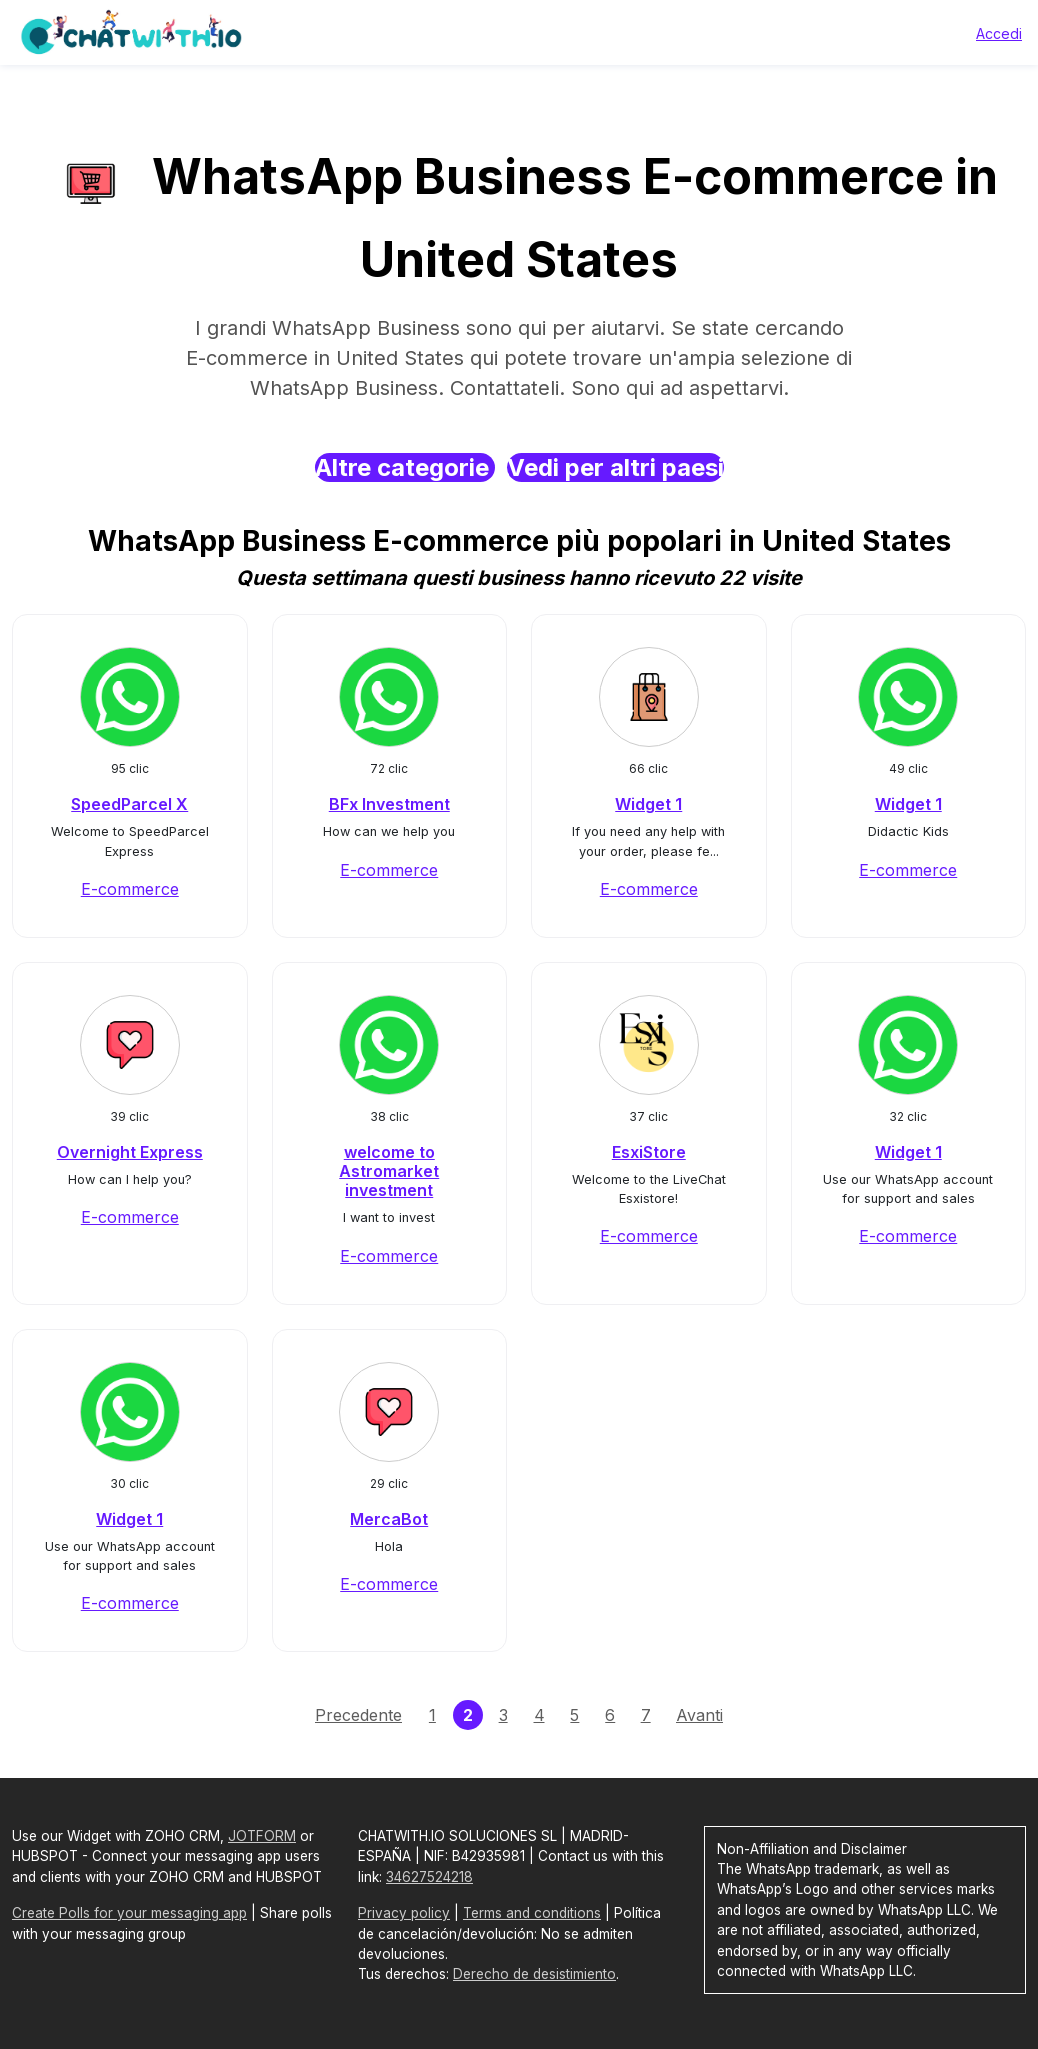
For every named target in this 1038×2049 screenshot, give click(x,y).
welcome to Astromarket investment (389, 1171)
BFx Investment (389, 804)
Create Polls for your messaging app (129, 1913)
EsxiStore (649, 1152)
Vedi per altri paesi (615, 467)
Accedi (999, 33)
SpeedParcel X (129, 804)
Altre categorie (405, 467)
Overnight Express (130, 1152)
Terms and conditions (532, 1913)
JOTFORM (262, 1836)
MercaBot (389, 1519)
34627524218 (429, 1877)
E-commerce (130, 889)
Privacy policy (404, 1913)
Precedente (358, 1715)
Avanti (699, 1715)
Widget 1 (648, 804)
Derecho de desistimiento (534, 1974)
